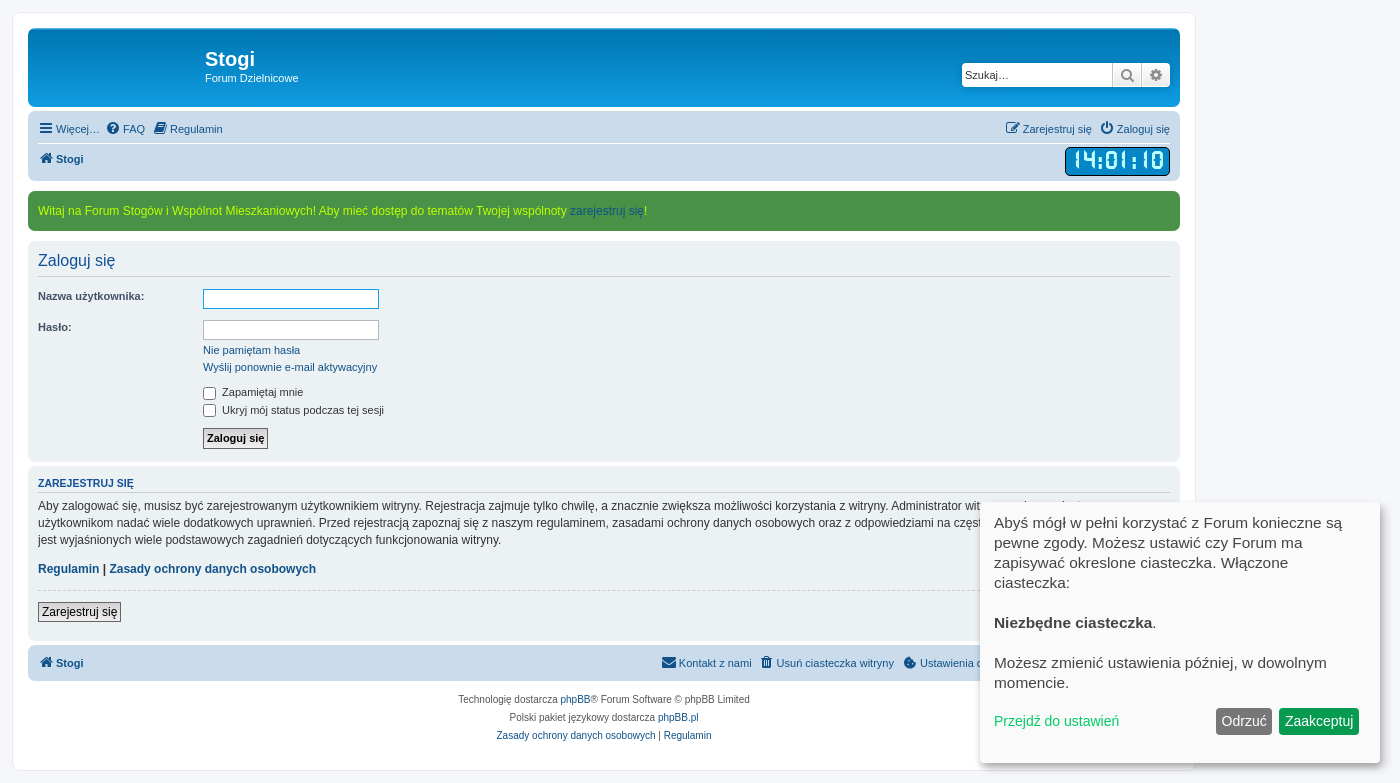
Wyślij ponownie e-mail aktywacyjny (290, 367)
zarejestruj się (607, 211)
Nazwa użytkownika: (91, 296)
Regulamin (68, 569)
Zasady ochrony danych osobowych (212, 569)
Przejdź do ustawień (1056, 721)
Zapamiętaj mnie (253, 392)
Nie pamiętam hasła (251, 350)
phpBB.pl (678, 717)
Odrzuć (1244, 721)
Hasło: (55, 327)
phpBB (576, 699)
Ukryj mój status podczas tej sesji (293, 410)
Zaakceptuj (1319, 721)
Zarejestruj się (79, 612)
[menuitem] (125, 129)
